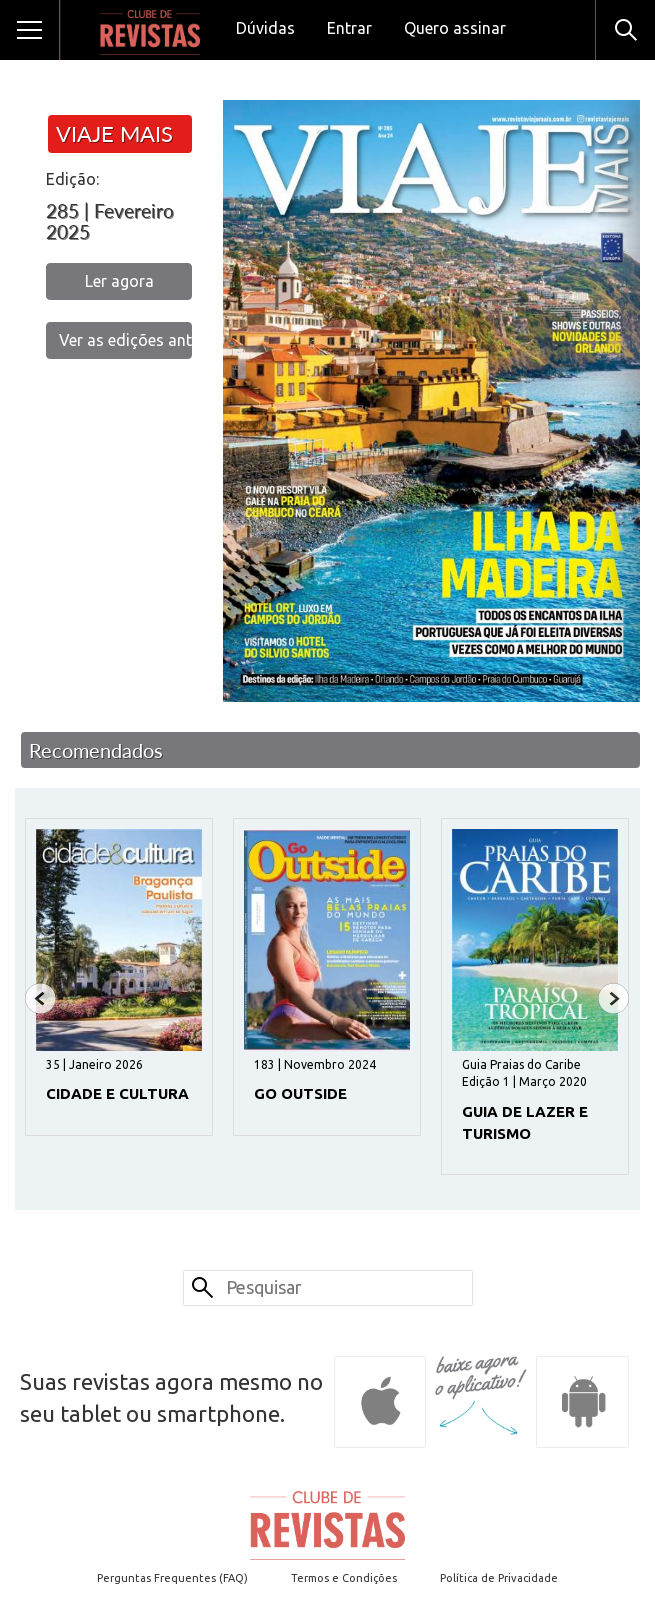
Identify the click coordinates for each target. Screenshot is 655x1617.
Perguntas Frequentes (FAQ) (172, 1578)
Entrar (349, 28)
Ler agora (119, 281)
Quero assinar (455, 28)
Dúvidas (265, 28)
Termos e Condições (344, 1578)
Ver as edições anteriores (125, 340)
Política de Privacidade (499, 1578)
